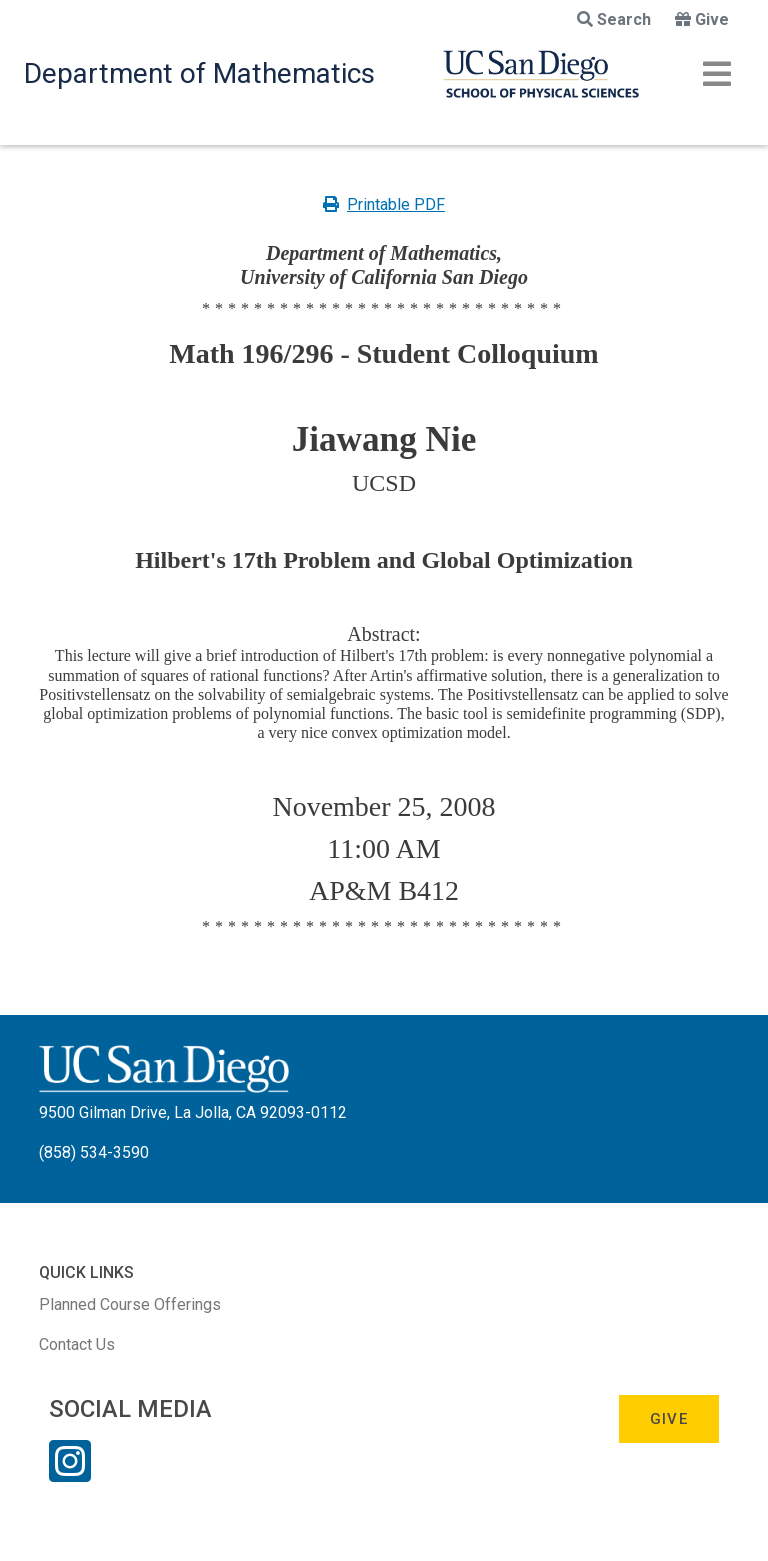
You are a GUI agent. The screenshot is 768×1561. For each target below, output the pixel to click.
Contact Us (77, 1344)
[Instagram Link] (70, 1474)
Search (614, 19)
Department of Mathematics (199, 73)
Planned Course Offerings (130, 1304)
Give (702, 19)
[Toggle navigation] (717, 74)
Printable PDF (384, 204)
